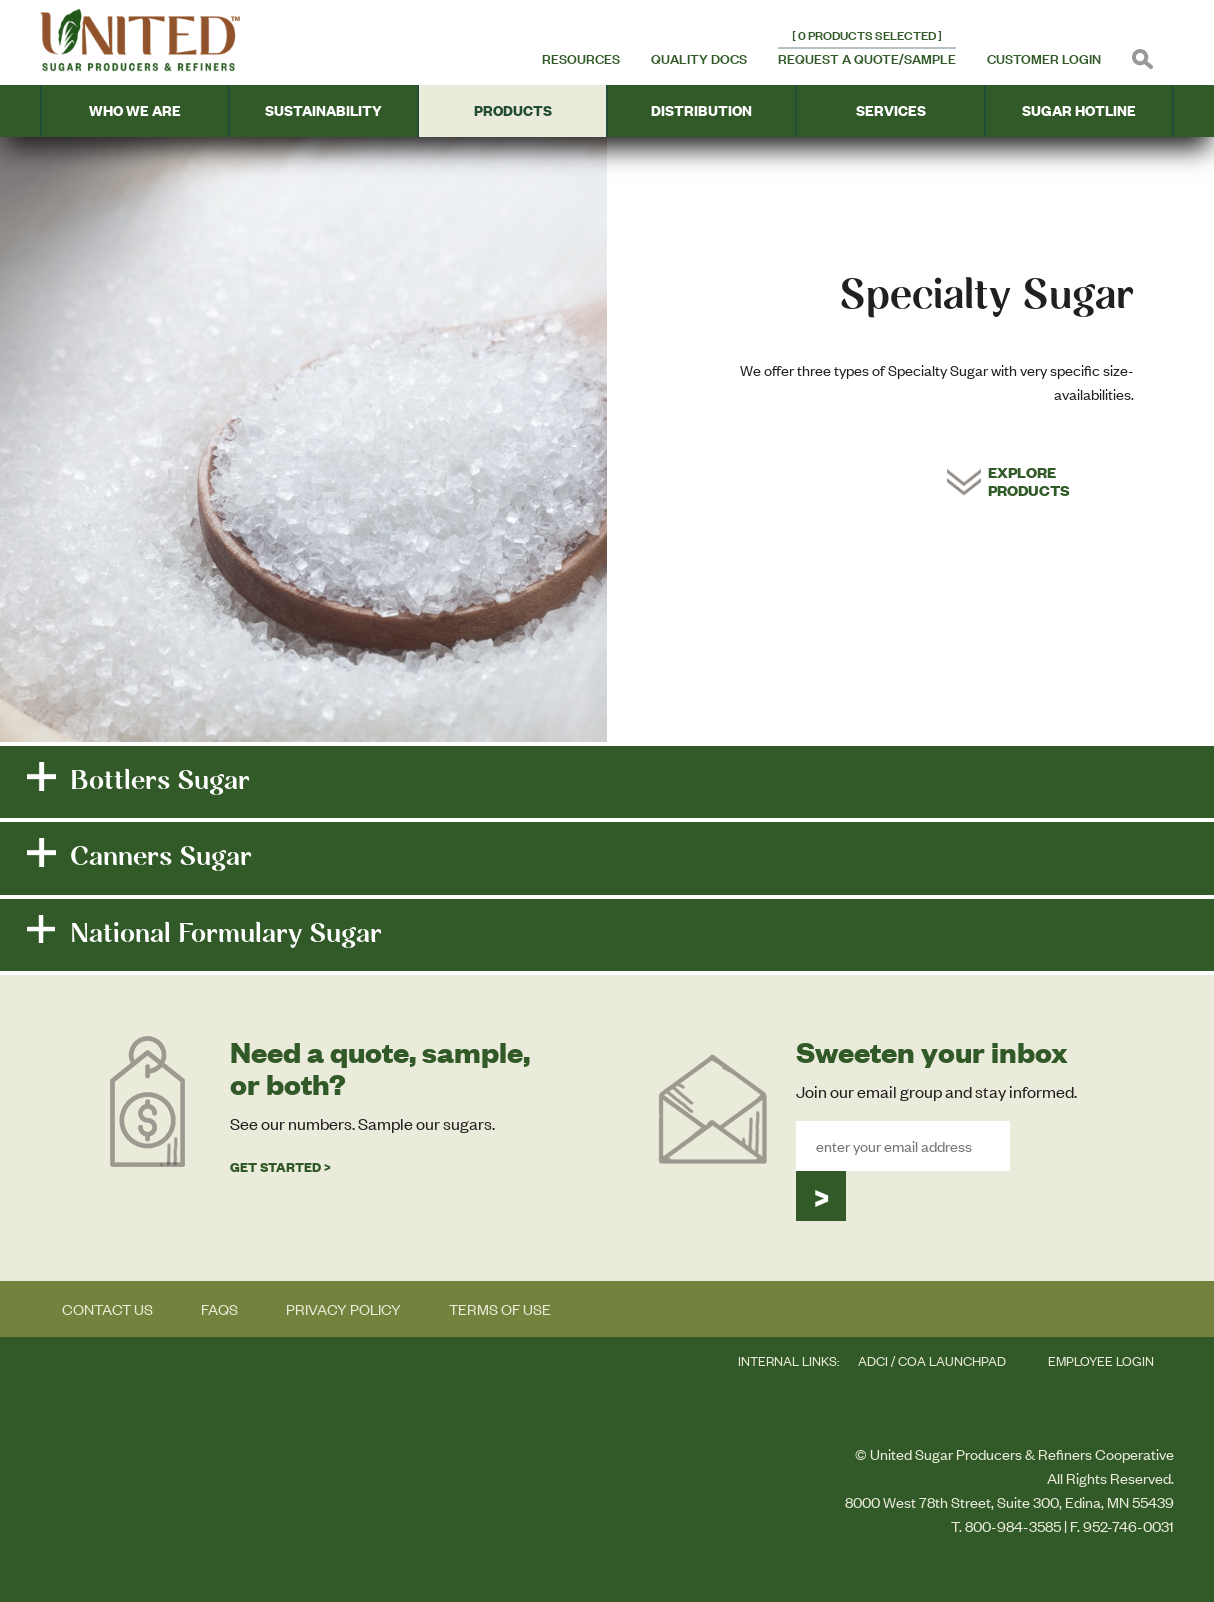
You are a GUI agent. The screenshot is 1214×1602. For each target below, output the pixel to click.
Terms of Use (500, 1309)
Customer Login (1044, 59)
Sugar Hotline (1079, 110)
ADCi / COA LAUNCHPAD (932, 1361)
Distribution (701, 110)
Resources (581, 59)
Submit (821, 1196)
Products (513, 110)
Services (891, 110)
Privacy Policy (343, 1309)
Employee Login (1101, 1361)
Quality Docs (699, 59)
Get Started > (280, 1167)
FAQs (219, 1309)
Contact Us (107, 1309)
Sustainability (323, 110)
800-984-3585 (1013, 1526)
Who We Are (135, 110)
